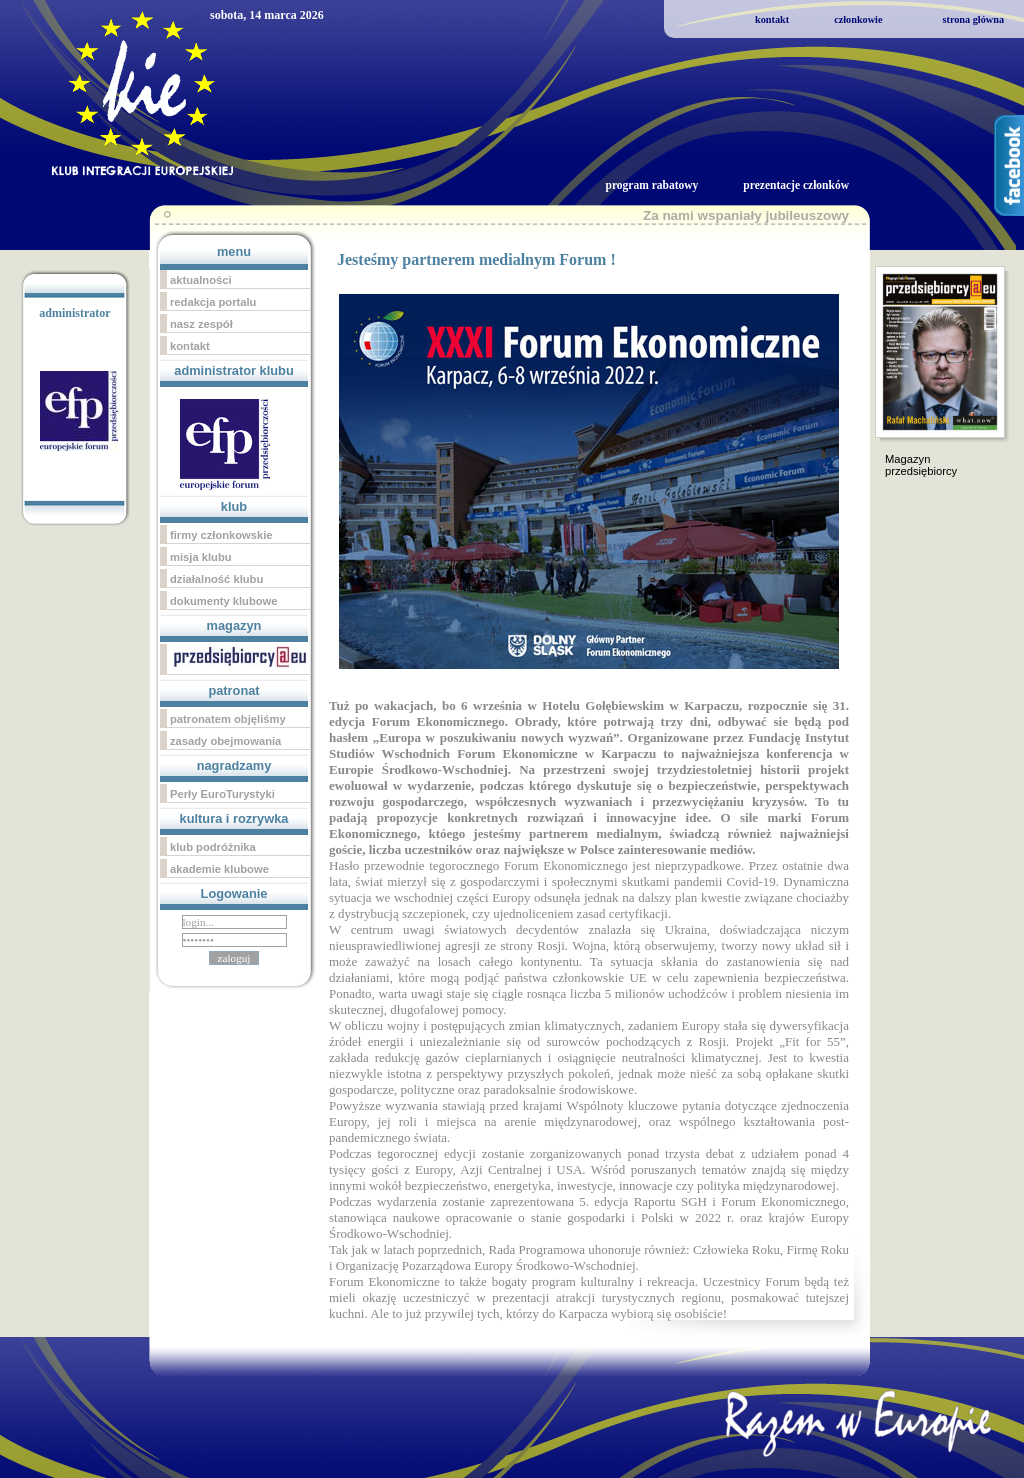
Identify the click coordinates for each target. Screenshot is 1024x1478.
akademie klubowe (219, 869)
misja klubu (201, 557)
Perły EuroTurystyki (222, 794)
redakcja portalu (213, 302)
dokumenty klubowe (224, 601)
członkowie (858, 19)
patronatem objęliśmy (228, 719)
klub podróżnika (213, 847)
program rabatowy (651, 185)
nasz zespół (201, 324)
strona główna (973, 19)
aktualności (201, 280)
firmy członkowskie (221, 535)
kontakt (772, 19)
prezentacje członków (796, 185)
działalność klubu (216, 579)
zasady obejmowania (225, 741)
